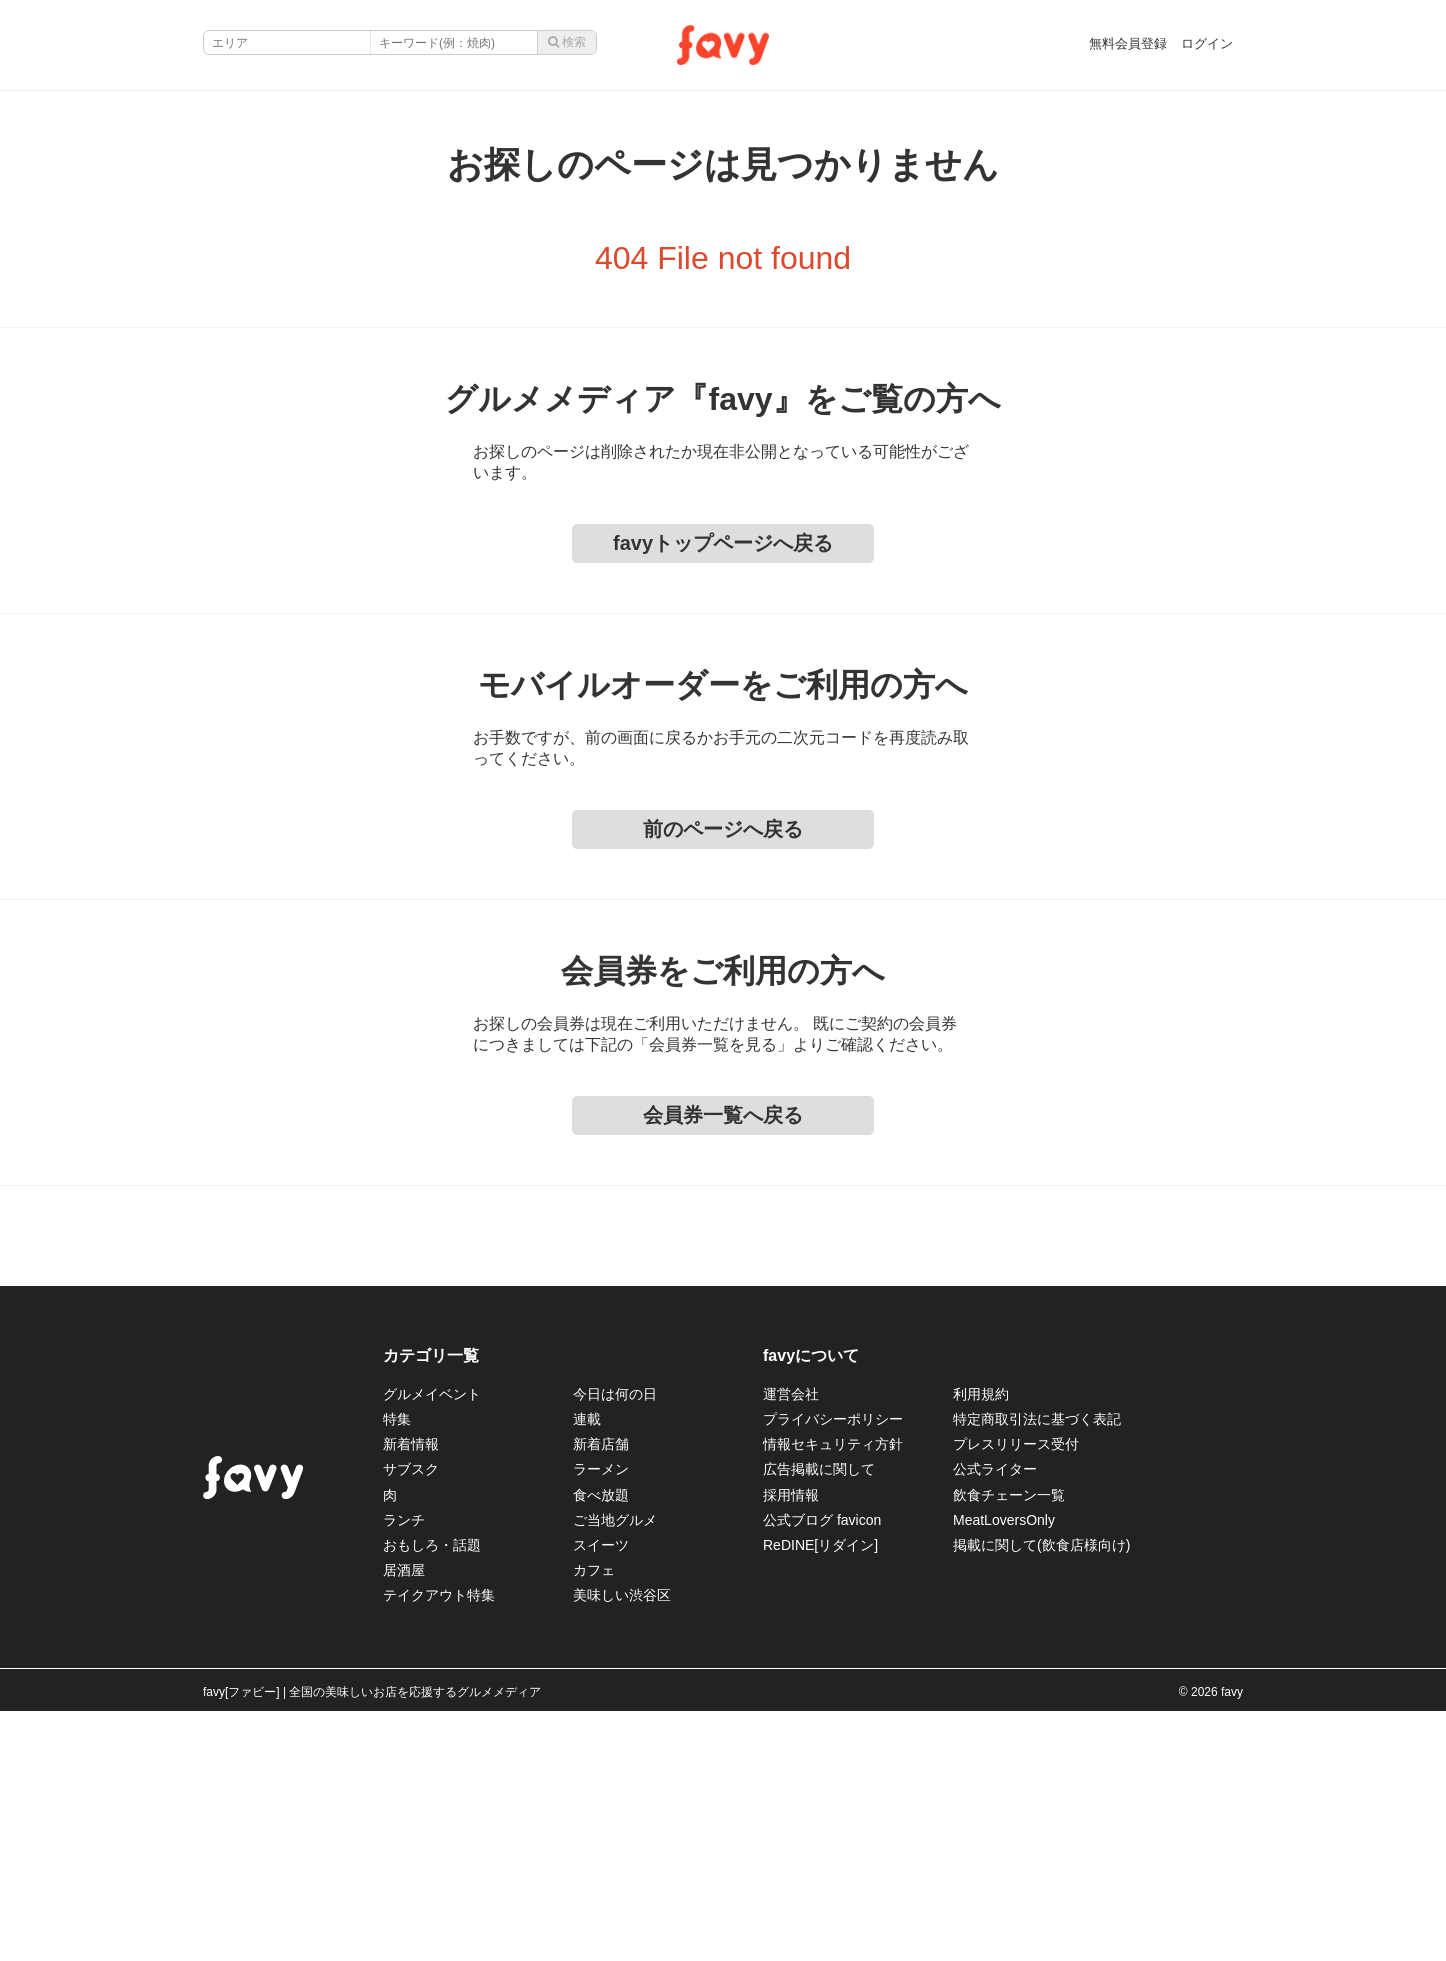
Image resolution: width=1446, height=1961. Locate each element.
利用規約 (981, 1394)
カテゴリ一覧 (431, 1355)
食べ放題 (601, 1495)
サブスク (411, 1469)
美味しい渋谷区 (622, 1595)
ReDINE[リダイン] (820, 1545)
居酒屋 (404, 1570)
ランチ (404, 1520)
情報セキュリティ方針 (833, 1444)
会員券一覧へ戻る (723, 1115)
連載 (587, 1419)
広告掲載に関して (819, 1469)
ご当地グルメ (615, 1520)
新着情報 (411, 1444)
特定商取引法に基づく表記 (1037, 1419)
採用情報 (791, 1495)
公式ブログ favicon (822, 1520)
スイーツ (601, 1545)
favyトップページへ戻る (723, 543)
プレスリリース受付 (1016, 1444)
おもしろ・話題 (432, 1545)
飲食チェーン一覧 (1009, 1495)
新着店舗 (601, 1444)
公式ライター (995, 1469)
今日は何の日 (615, 1394)
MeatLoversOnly (1004, 1520)
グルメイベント (432, 1394)
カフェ (594, 1570)
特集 (397, 1419)
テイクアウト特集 (439, 1595)
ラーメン (601, 1469)
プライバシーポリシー (833, 1419)
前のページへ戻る (723, 829)
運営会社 (791, 1394)
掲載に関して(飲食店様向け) (1041, 1545)
